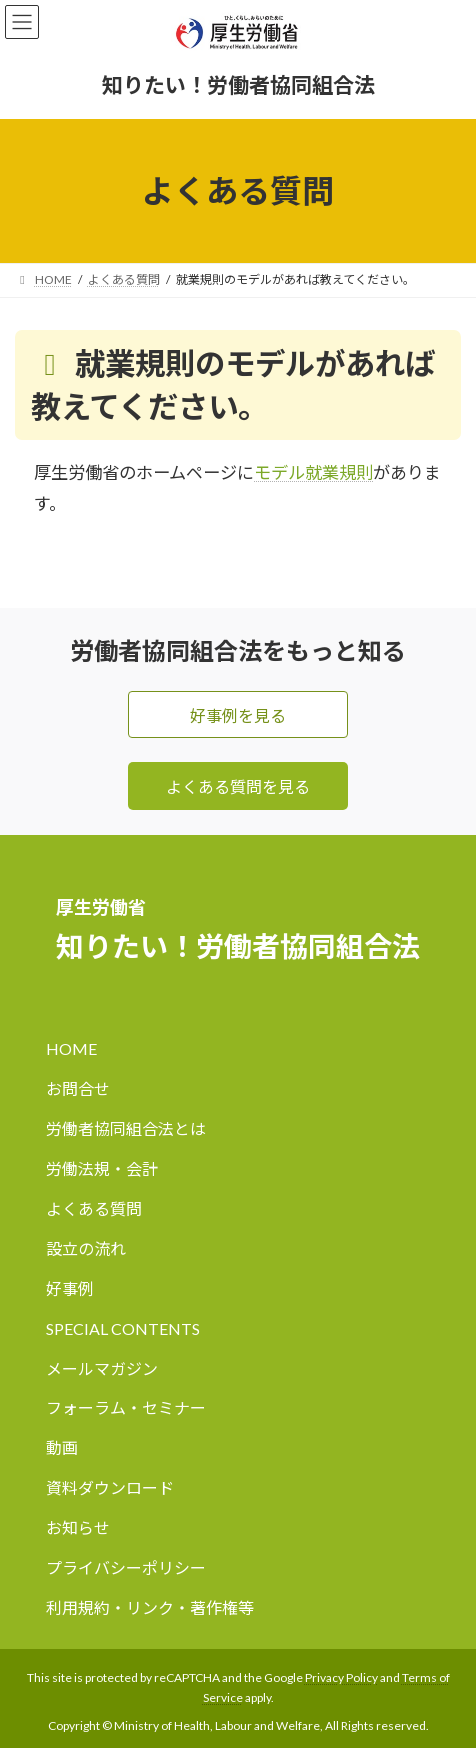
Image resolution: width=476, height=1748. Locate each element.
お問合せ (78, 1088)
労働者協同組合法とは (126, 1128)
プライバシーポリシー (126, 1568)
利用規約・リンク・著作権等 (150, 1608)
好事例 (70, 1288)
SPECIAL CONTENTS (123, 1328)
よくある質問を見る (238, 786)
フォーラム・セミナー (126, 1408)
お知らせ (78, 1528)
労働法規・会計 (102, 1168)
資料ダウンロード (110, 1488)
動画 (62, 1448)
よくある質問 (94, 1208)
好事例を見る (238, 715)
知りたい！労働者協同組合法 (238, 84)
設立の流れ (86, 1248)
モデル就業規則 (313, 472)
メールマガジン (102, 1368)
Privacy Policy (341, 1677)
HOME (71, 1048)
